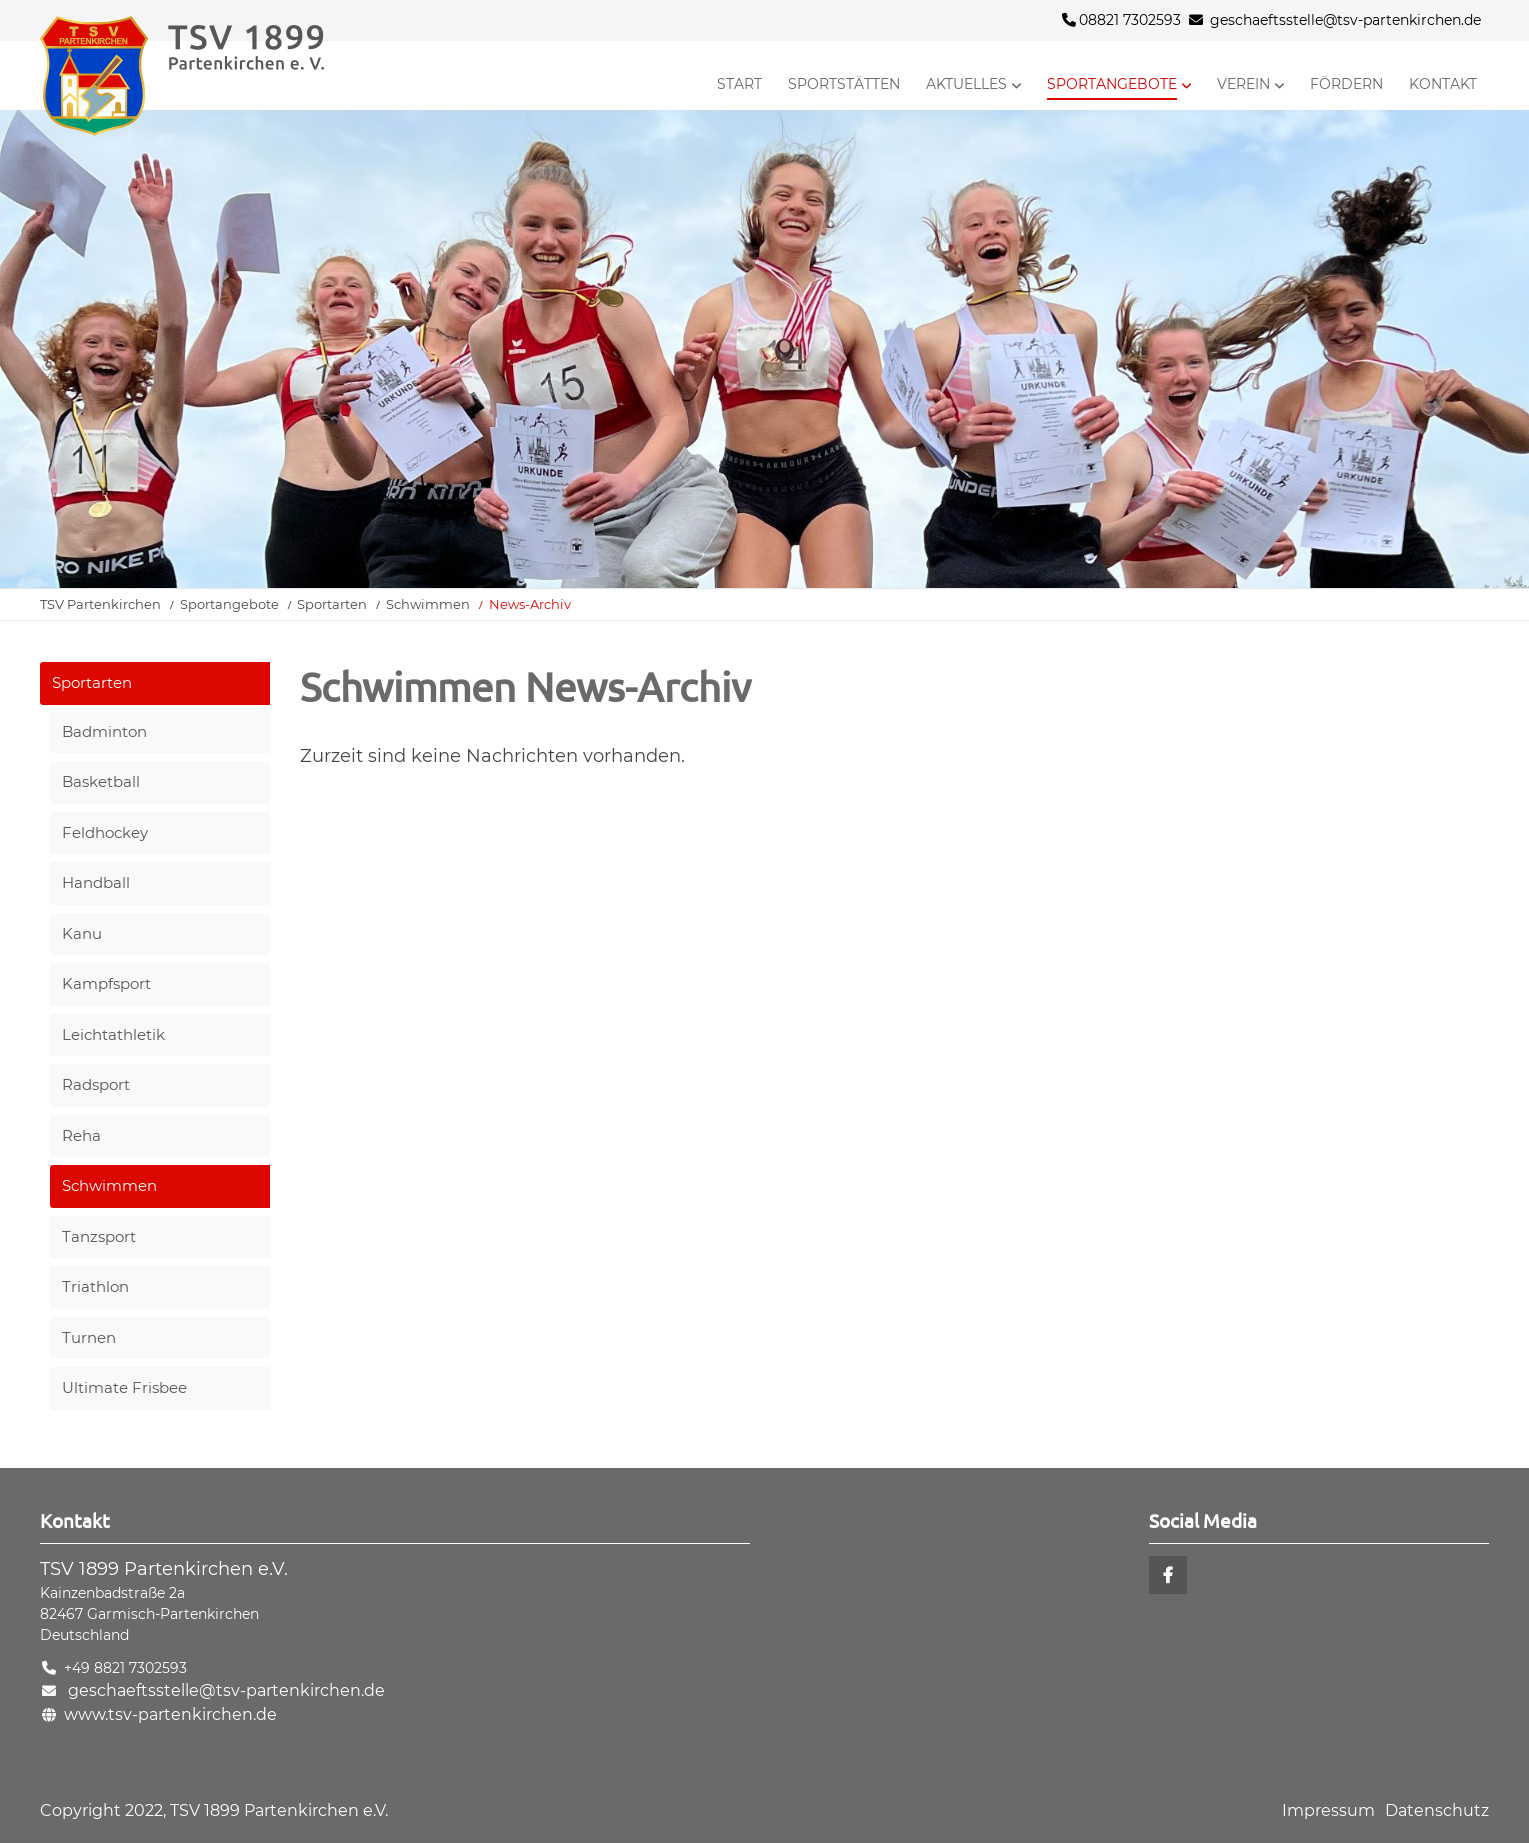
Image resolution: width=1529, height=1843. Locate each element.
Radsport (96, 1084)
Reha (81, 1135)
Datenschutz (1437, 1810)
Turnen (89, 1337)
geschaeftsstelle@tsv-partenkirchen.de (1345, 20)
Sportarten (332, 604)
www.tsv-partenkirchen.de (170, 1714)
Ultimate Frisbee (124, 1387)
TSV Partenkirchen (100, 604)
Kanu (82, 933)
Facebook (1168, 1575)
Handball (96, 882)
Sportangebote (229, 604)
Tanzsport (99, 1236)
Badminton (104, 731)
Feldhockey (105, 832)
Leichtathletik (113, 1034)
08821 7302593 (1121, 20)
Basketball (101, 781)
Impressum (1328, 1810)
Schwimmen (428, 604)
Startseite (220, 76)
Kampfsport (106, 983)
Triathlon (95, 1286)
